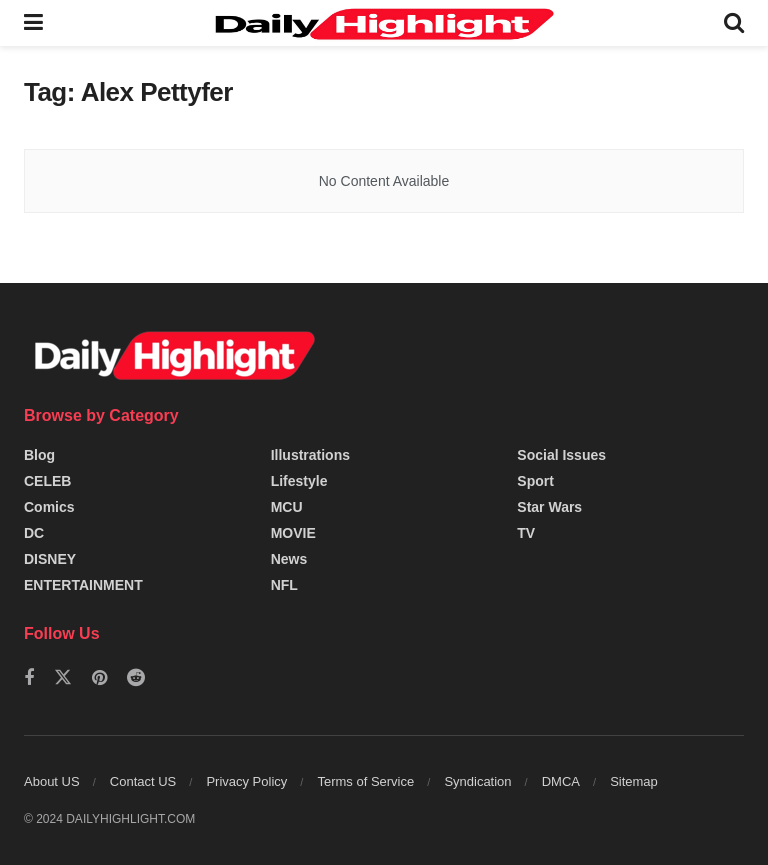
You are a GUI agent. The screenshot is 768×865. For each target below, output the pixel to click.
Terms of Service (365, 781)
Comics (49, 507)
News (289, 559)
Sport (535, 481)
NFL (284, 585)
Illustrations (310, 455)
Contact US (143, 781)
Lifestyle (299, 481)
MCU (287, 507)
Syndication (477, 781)
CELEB (47, 481)
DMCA (561, 781)
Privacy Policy (246, 781)
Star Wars (549, 507)
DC (34, 533)
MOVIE (293, 533)
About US (52, 781)
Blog (39, 455)
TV (526, 533)
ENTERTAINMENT (83, 585)
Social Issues (561, 455)
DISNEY (50, 559)
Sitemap (634, 781)
